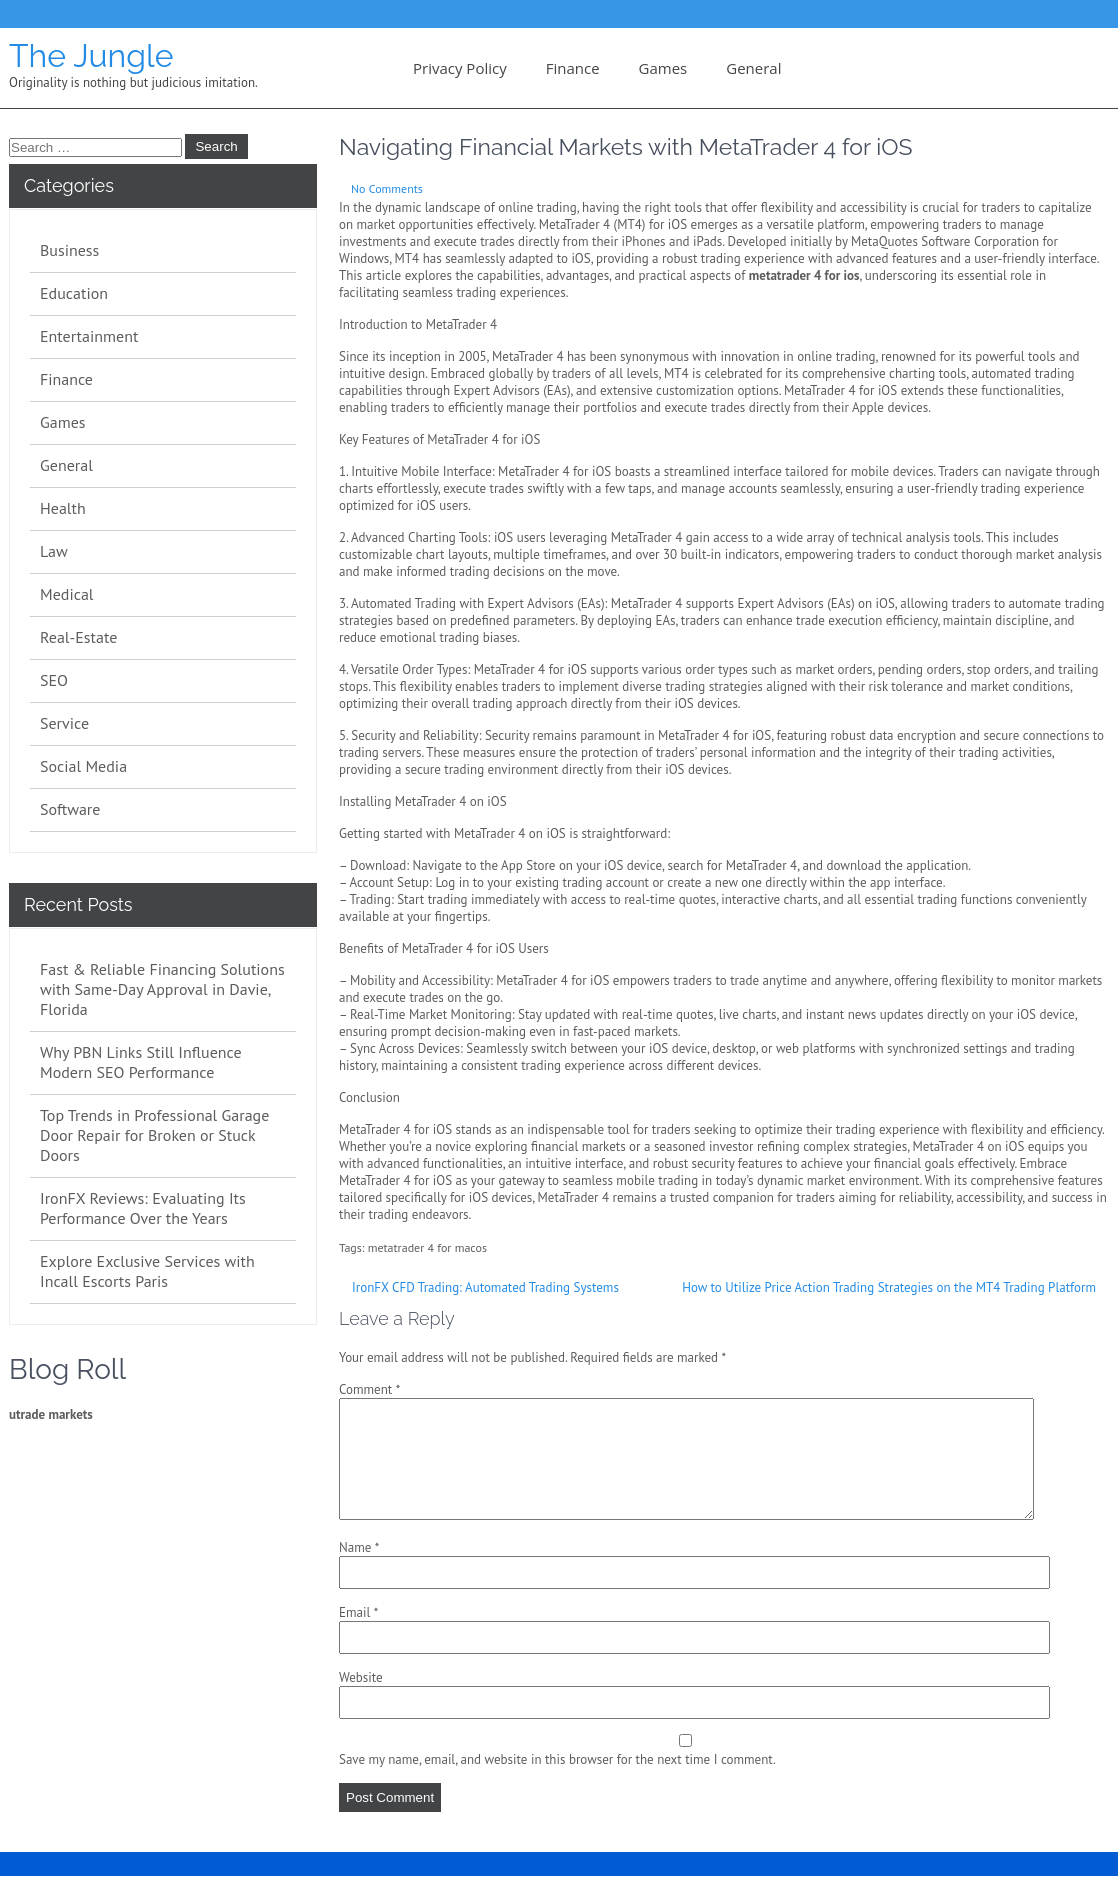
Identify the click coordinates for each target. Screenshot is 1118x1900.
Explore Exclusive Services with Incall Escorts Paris (147, 1271)
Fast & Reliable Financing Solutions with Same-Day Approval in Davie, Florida (162, 989)
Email (358, 1636)
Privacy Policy (460, 68)
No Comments (387, 188)
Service (64, 723)
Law (54, 551)
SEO (54, 680)
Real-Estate (78, 637)
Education (74, 293)
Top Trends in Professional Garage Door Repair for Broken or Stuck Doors (154, 1135)
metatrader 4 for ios (804, 275)
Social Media (83, 766)
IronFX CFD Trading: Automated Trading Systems (485, 1287)
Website (361, 1701)
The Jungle (91, 55)
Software (70, 809)
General (753, 68)
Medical (67, 594)
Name (359, 1571)
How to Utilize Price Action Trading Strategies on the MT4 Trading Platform (889, 1287)
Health (63, 508)
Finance (573, 68)
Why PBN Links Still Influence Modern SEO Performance (141, 1062)
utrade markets (51, 1414)
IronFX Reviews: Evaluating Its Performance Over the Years (143, 1208)
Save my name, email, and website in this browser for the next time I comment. (557, 1783)
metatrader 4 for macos (427, 1247)
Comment (369, 1389)
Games (663, 68)
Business (69, 250)
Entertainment (89, 336)
